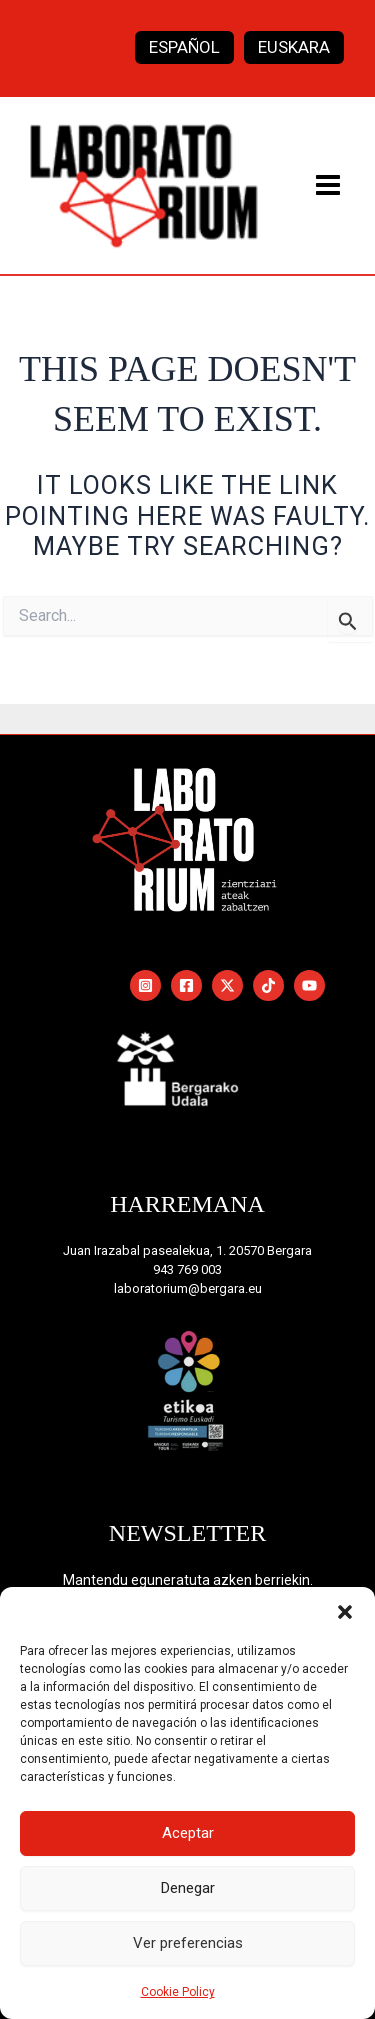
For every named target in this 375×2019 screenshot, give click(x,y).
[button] (345, 1612)
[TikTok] (268, 985)
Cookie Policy (178, 1992)
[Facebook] (186, 985)
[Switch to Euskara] (294, 47)
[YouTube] (309, 985)
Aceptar (188, 1833)
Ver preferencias (188, 1943)
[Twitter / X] (227, 985)
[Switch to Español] (184, 47)
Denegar (188, 1888)
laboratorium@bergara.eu (188, 1288)
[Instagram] (145, 985)
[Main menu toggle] (329, 185)
